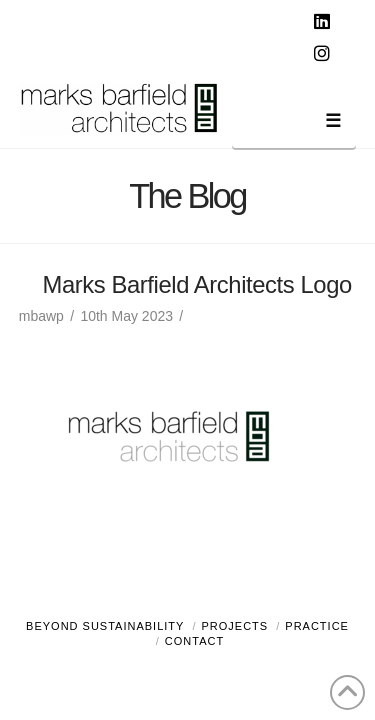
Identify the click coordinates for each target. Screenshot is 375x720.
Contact (194, 641)
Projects (235, 626)
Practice (317, 626)
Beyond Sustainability (105, 626)
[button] (294, 124)
